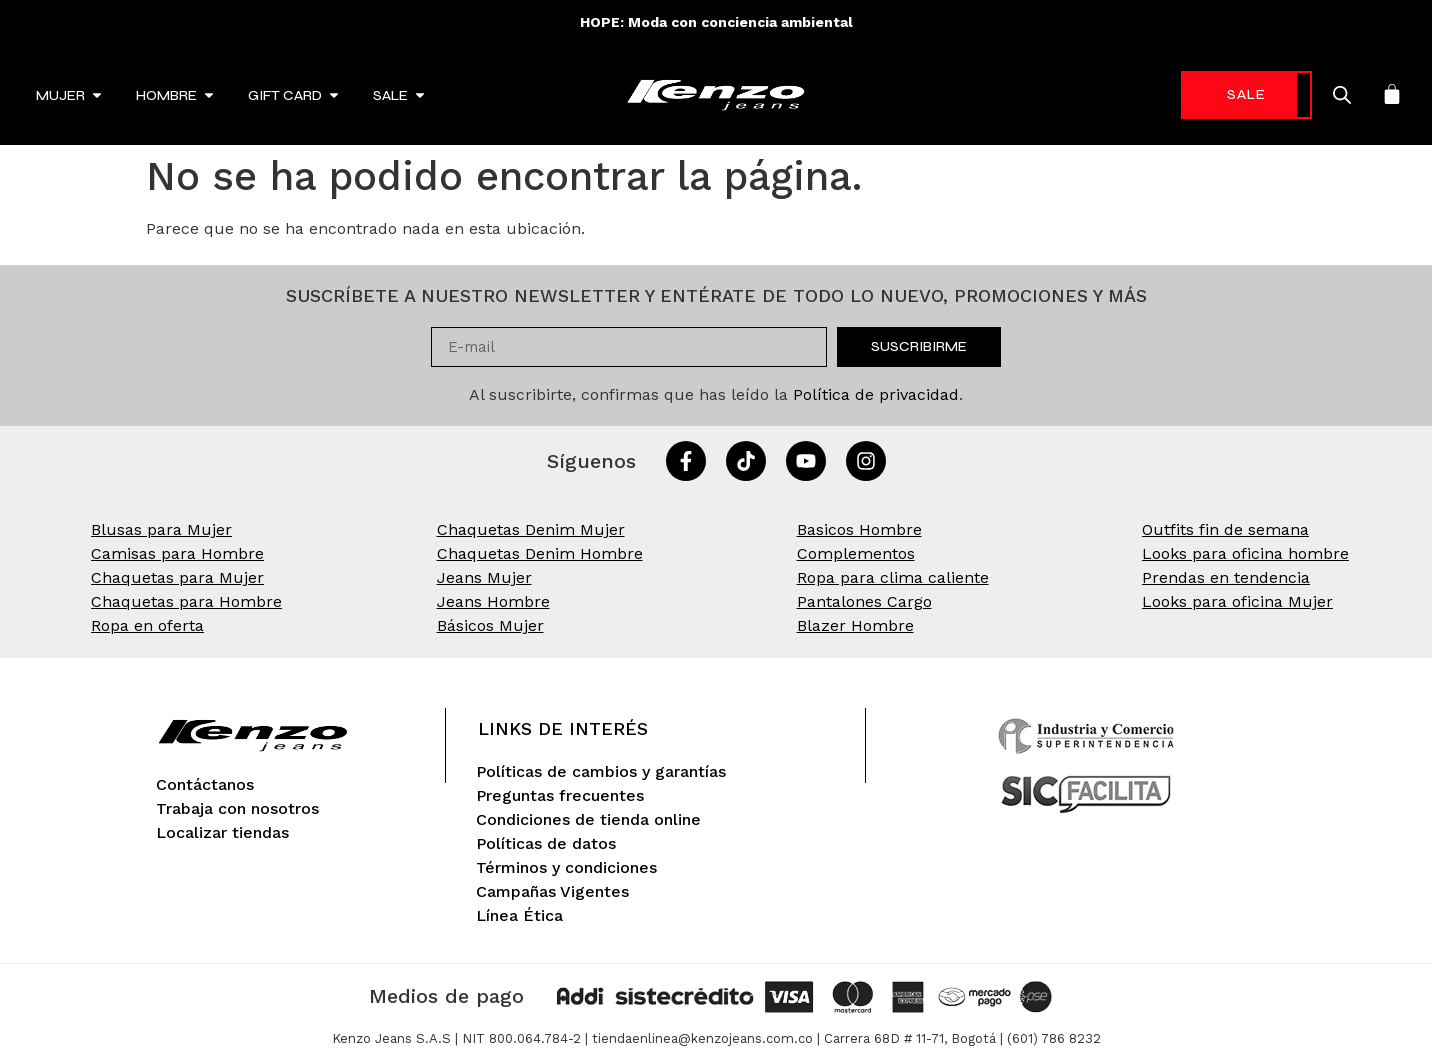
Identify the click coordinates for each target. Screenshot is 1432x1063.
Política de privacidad (876, 394)
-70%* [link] (1216, 94)
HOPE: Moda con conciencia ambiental (716, 22)
